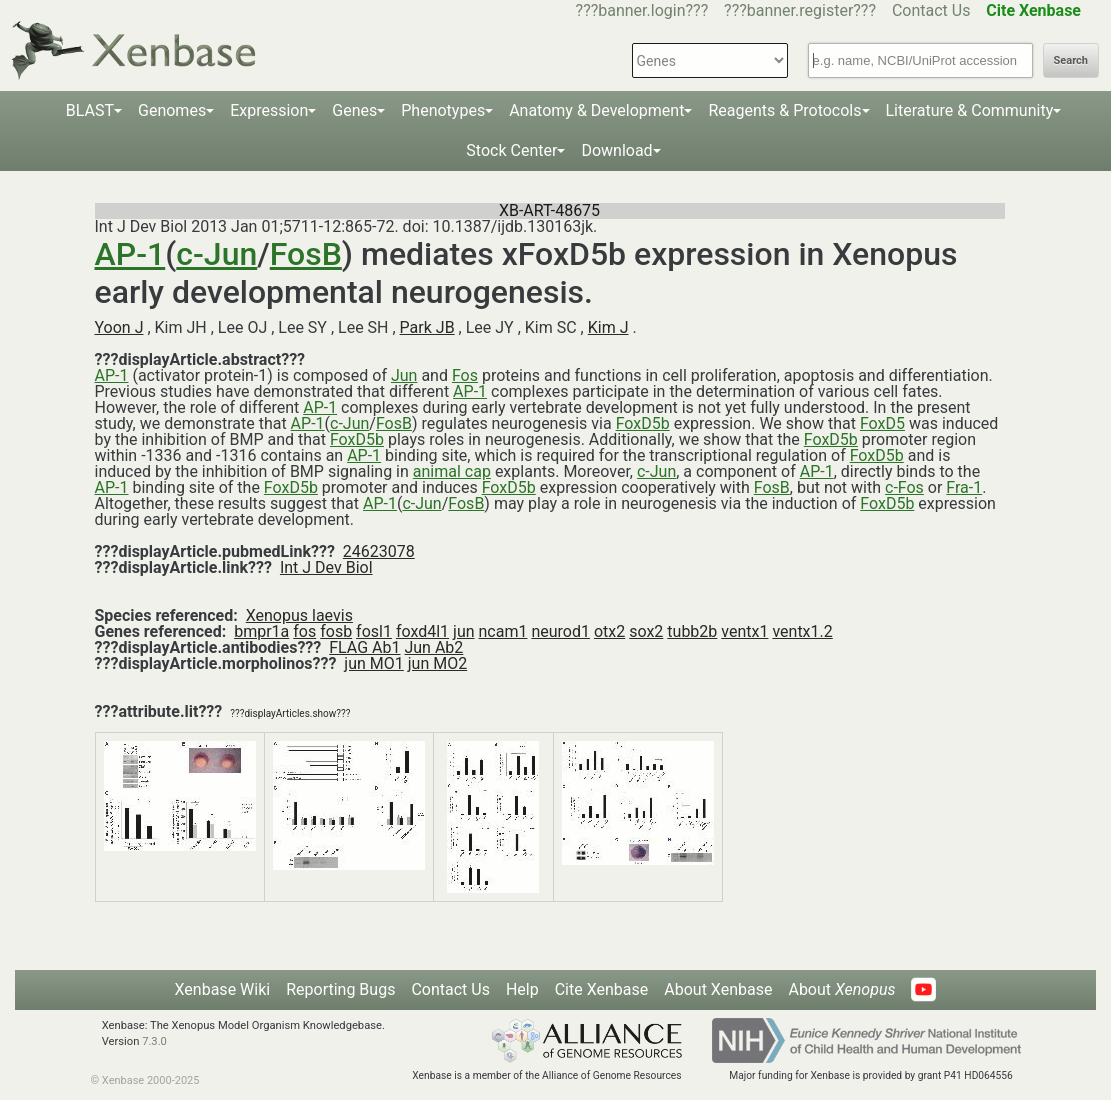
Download (616, 150)
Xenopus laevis (299, 615)
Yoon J (119, 327)
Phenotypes (443, 110)
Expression (269, 110)
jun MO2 (437, 663)
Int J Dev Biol (326, 567)
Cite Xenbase (602, 989)
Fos (465, 375)
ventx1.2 (802, 631)
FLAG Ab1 (364, 647)
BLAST (90, 110)
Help (522, 989)
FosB (306, 254)
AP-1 (130, 254)
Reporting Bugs (340, 989)
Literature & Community (970, 110)
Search (1071, 60)
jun (463, 631)
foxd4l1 (422, 631)
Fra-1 (964, 487)
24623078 (379, 551)
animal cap (452, 471)
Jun (404, 375)
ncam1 (503, 631)
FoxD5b (643, 423)
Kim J (608, 327)
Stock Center (511, 150)
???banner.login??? (642, 10)
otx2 (609, 631)
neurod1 (560, 631)
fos (304, 631)
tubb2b (692, 631)
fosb (336, 631)
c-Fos (904, 487)
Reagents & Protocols (784, 110)
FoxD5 (882, 423)
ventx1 (744, 631)
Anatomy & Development (596, 110)
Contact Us (931, 10)
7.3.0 (154, 1041)
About (841, 989)
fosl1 (374, 631)
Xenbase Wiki (223, 989)
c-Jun (216, 254)
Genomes (172, 110)
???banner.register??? (800, 10)
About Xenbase (718, 989)
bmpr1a (261, 631)
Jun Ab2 (433, 647)
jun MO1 (373, 663)
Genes (354, 110)
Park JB (427, 327)
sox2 (646, 631)
